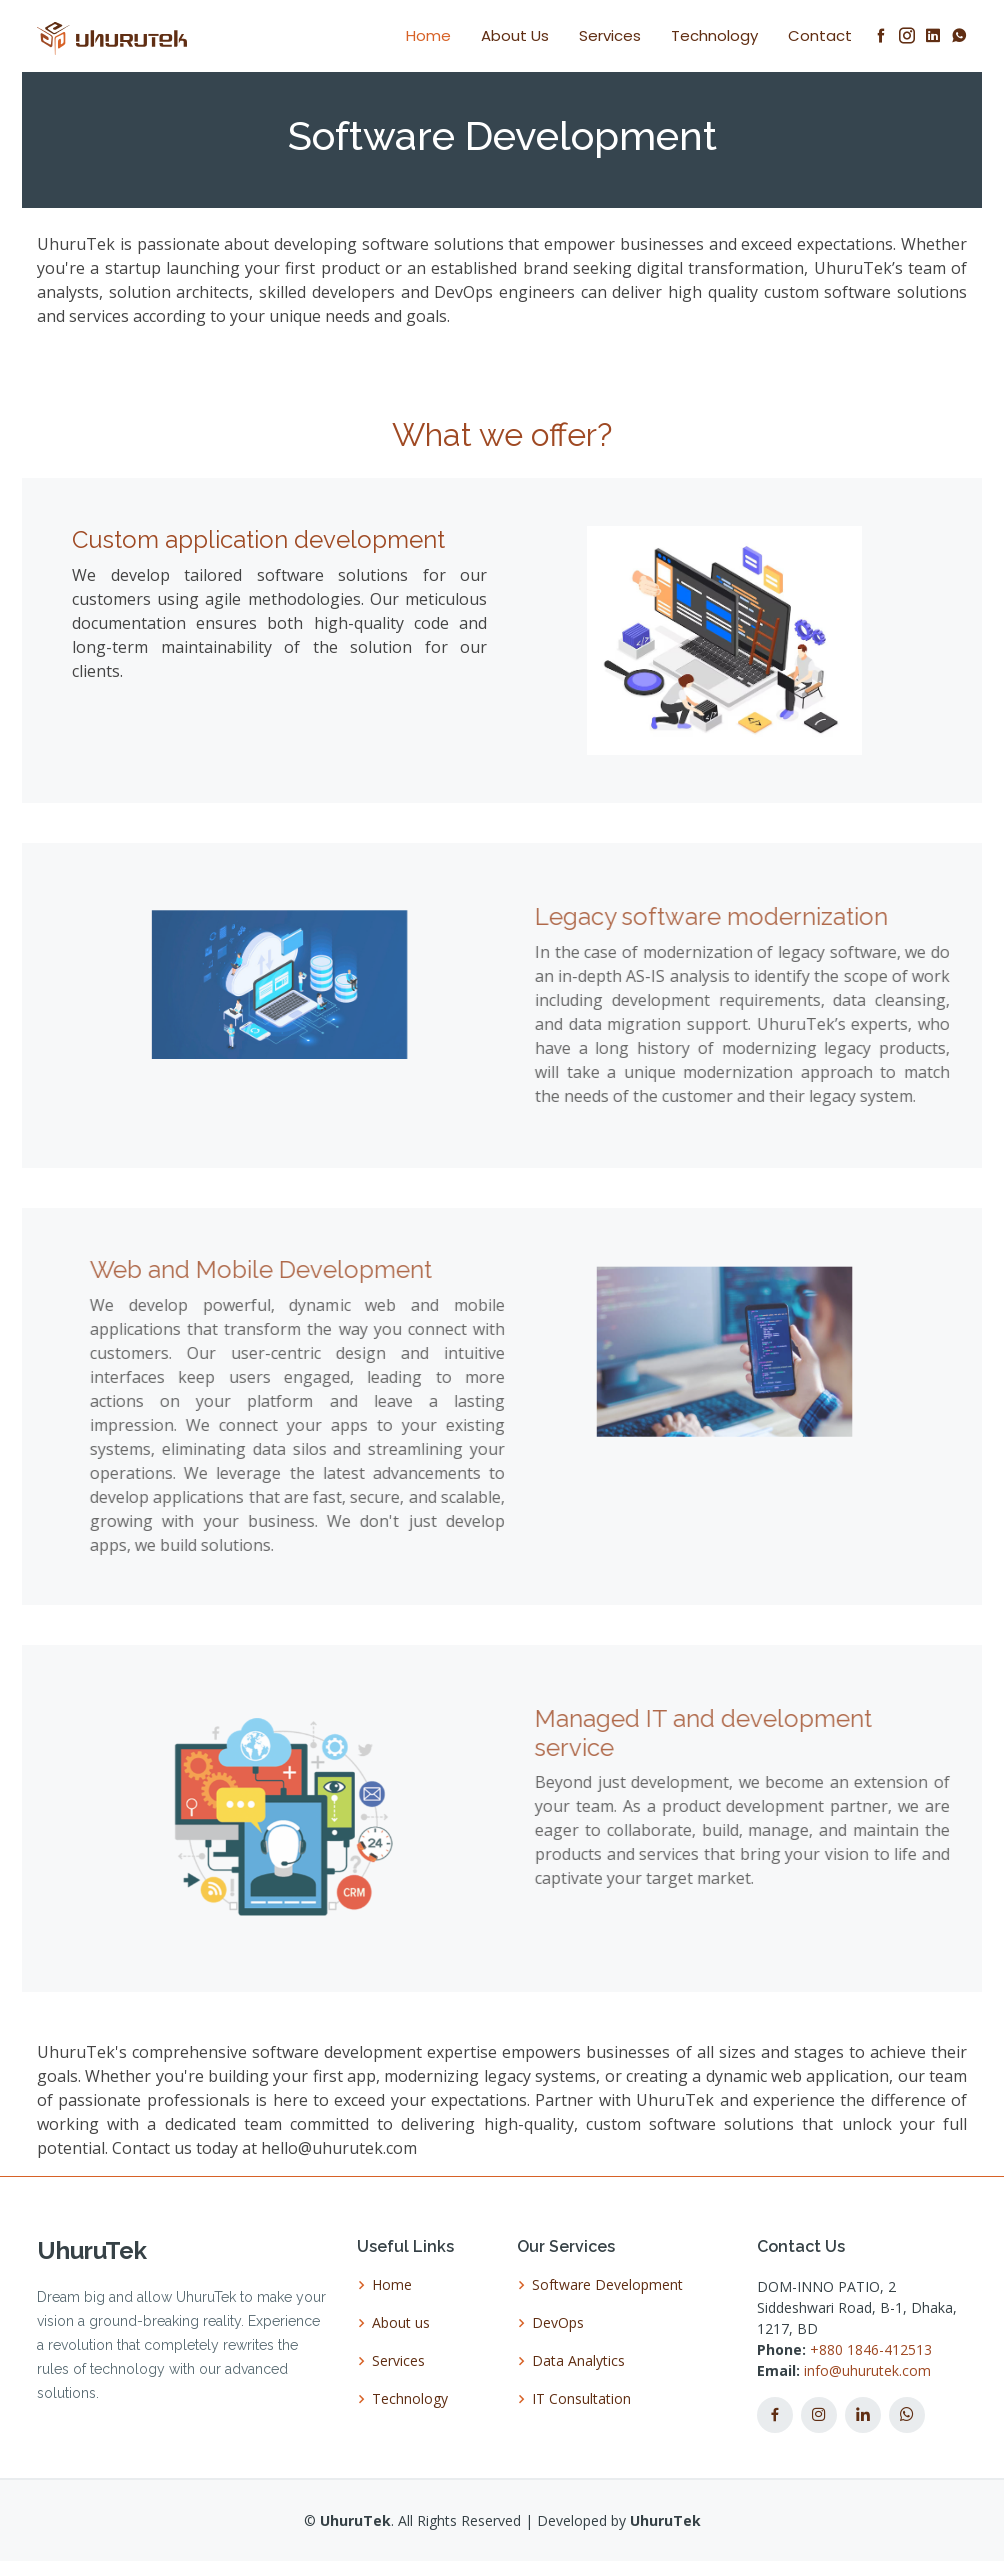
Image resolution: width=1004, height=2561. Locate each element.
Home (428, 35)
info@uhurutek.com (867, 2370)
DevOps (558, 2323)
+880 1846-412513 (869, 2349)
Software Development (607, 2285)
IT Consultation (581, 2399)
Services (610, 35)
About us (401, 2323)
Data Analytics (578, 2361)
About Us (515, 35)
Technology (714, 35)
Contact (820, 35)
